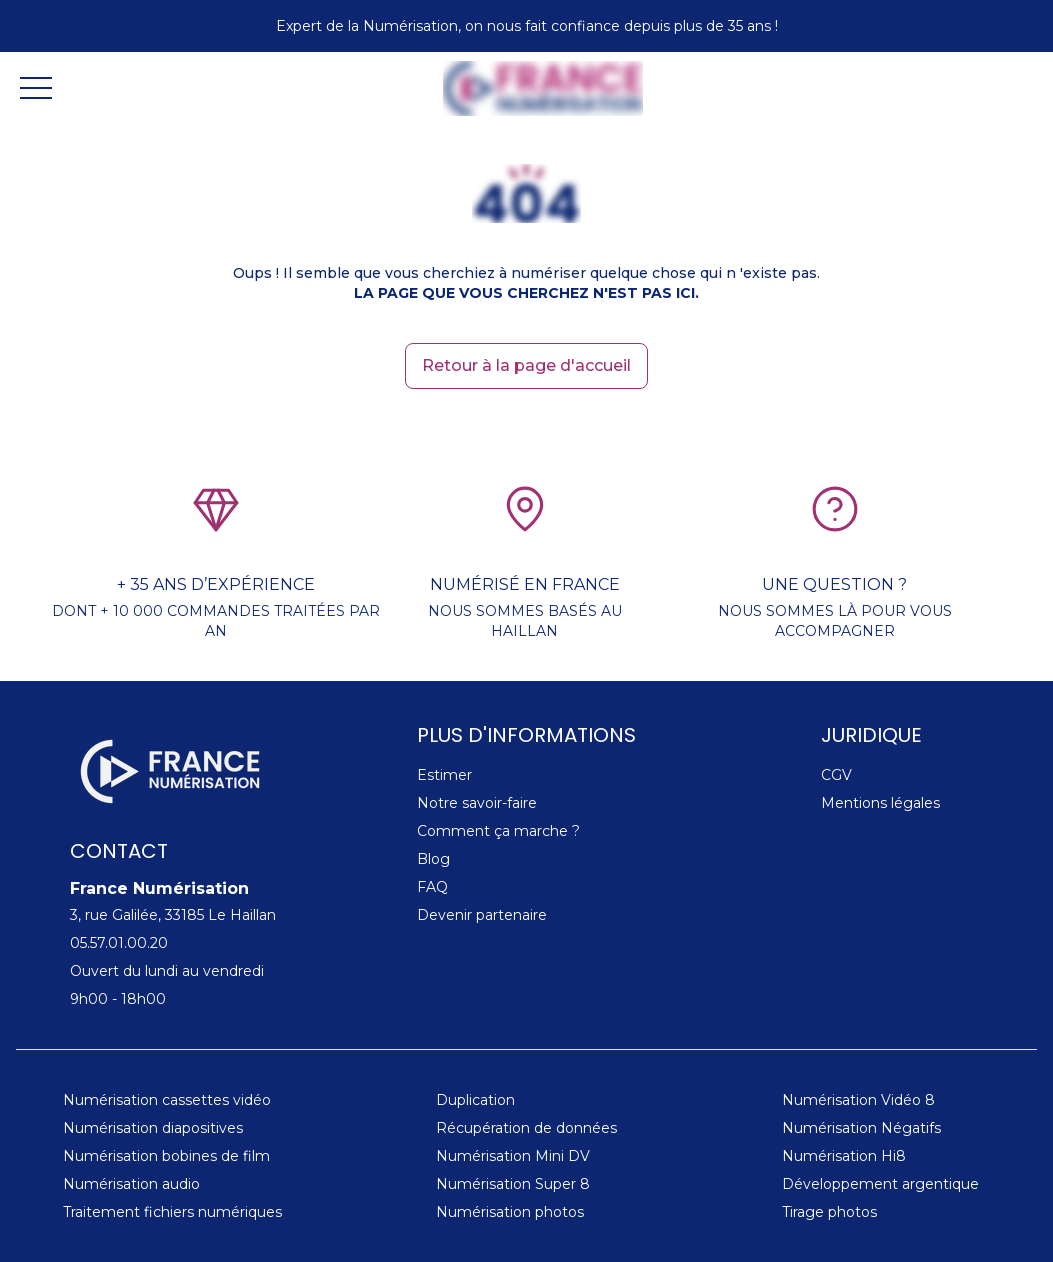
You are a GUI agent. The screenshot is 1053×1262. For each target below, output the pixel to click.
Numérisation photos (510, 1212)
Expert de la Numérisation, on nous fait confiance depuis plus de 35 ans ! (527, 26)
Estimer (444, 775)
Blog (433, 859)
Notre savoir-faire (477, 803)
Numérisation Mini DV (513, 1156)
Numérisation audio (131, 1184)
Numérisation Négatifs (861, 1128)
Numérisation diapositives (153, 1128)
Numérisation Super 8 (513, 1184)
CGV (836, 775)
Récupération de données (526, 1128)
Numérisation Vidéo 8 (858, 1100)
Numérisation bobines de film (166, 1156)
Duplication (475, 1100)
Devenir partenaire (482, 915)
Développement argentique (880, 1184)
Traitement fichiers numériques (172, 1212)
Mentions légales (880, 803)
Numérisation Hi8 (844, 1156)
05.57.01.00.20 (119, 943)
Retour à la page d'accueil (526, 365)
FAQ (432, 887)
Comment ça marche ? (498, 831)
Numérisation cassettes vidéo (167, 1100)
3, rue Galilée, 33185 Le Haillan (173, 915)
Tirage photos (829, 1212)
